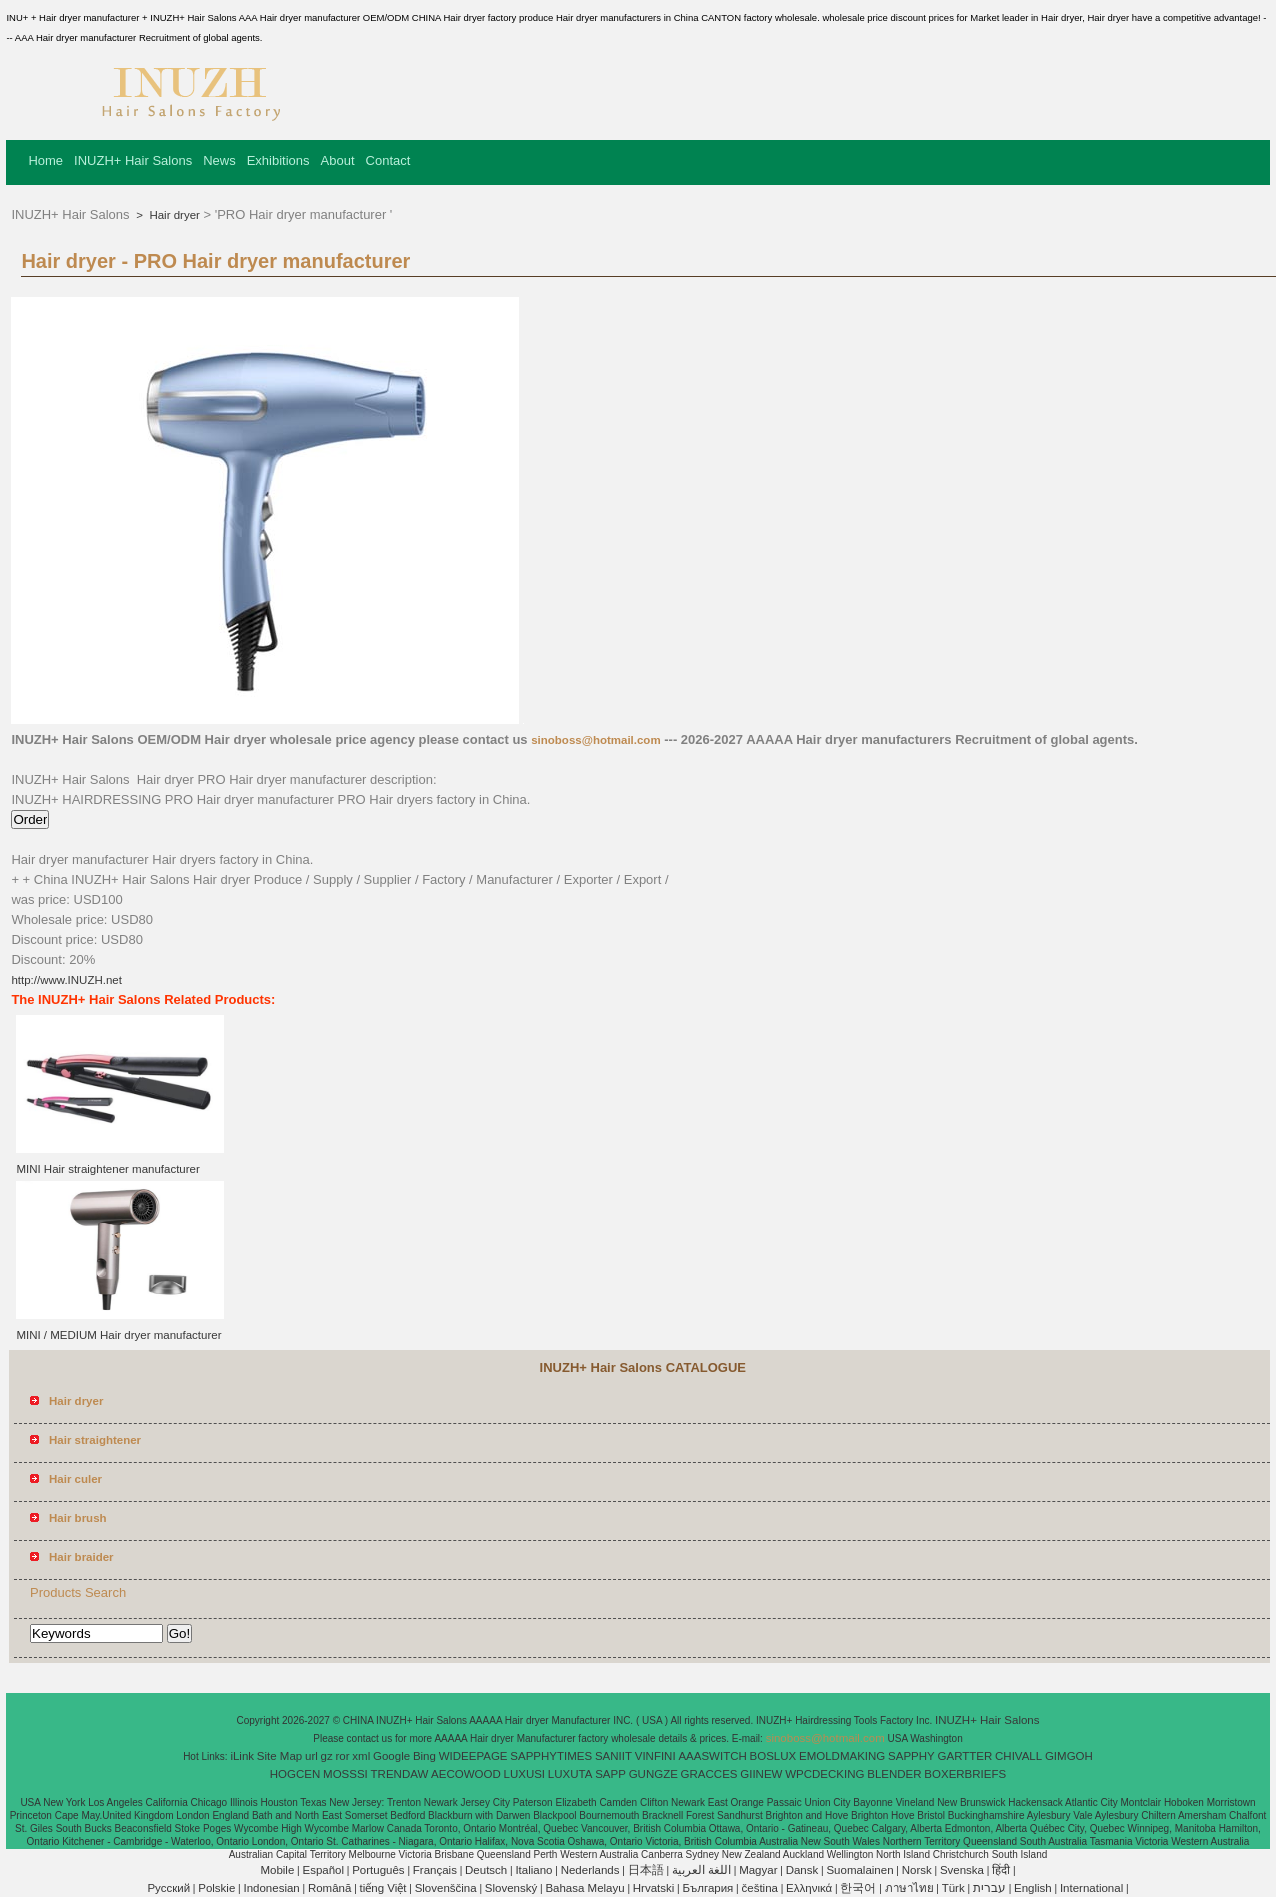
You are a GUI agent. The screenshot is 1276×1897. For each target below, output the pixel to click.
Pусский (168, 1888)
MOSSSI (345, 1774)
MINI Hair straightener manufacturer (107, 1169)
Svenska (962, 1870)
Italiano (533, 1870)
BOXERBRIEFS (965, 1774)
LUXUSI (525, 1774)
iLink (242, 1756)
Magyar (758, 1870)
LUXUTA (570, 1774)
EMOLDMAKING (842, 1756)
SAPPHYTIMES (551, 1756)
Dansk (802, 1870)
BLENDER (894, 1774)
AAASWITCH (712, 1756)
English (1033, 1888)
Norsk (917, 1870)
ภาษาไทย (909, 1888)
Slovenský (511, 1888)
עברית (989, 1888)
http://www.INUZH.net (66, 980)
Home (45, 160)
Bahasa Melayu (584, 1888)
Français (435, 1870)
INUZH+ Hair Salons (133, 160)
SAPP (610, 1774)
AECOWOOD (466, 1774)
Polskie (216, 1888)
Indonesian (271, 1888)
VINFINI (655, 1756)
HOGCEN (295, 1774)
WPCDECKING (824, 1774)
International (1091, 1888)
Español (323, 1870)
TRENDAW (400, 1774)
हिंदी (1001, 1870)
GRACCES (709, 1774)
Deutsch (486, 1870)
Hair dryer (173, 215)
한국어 (858, 1888)
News (219, 160)
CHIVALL (1018, 1756)
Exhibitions (278, 160)
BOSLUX (773, 1756)
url (311, 1756)
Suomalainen (859, 1870)
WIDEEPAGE (473, 1756)
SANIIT (613, 1756)
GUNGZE (653, 1774)
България (708, 1888)
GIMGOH (1069, 1756)
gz (327, 1756)
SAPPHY (911, 1756)
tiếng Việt (383, 1888)
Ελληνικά (809, 1888)
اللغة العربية (701, 1870)
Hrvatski (654, 1888)
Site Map (279, 1756)
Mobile (277, 1870)
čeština (760, 1888)
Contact (388, 160)
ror (343, 1756)
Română (329, 1888)
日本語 (646, 1870)
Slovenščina (446, 1888)
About (338, 160)
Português (378, 1870)
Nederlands (590, 1870)
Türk (953, 1888)
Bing (424, 1756)
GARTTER (965, 1756)
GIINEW (761, 1774)
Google (391, 1756)
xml (361, 1756)
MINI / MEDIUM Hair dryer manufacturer (118, 1335)
